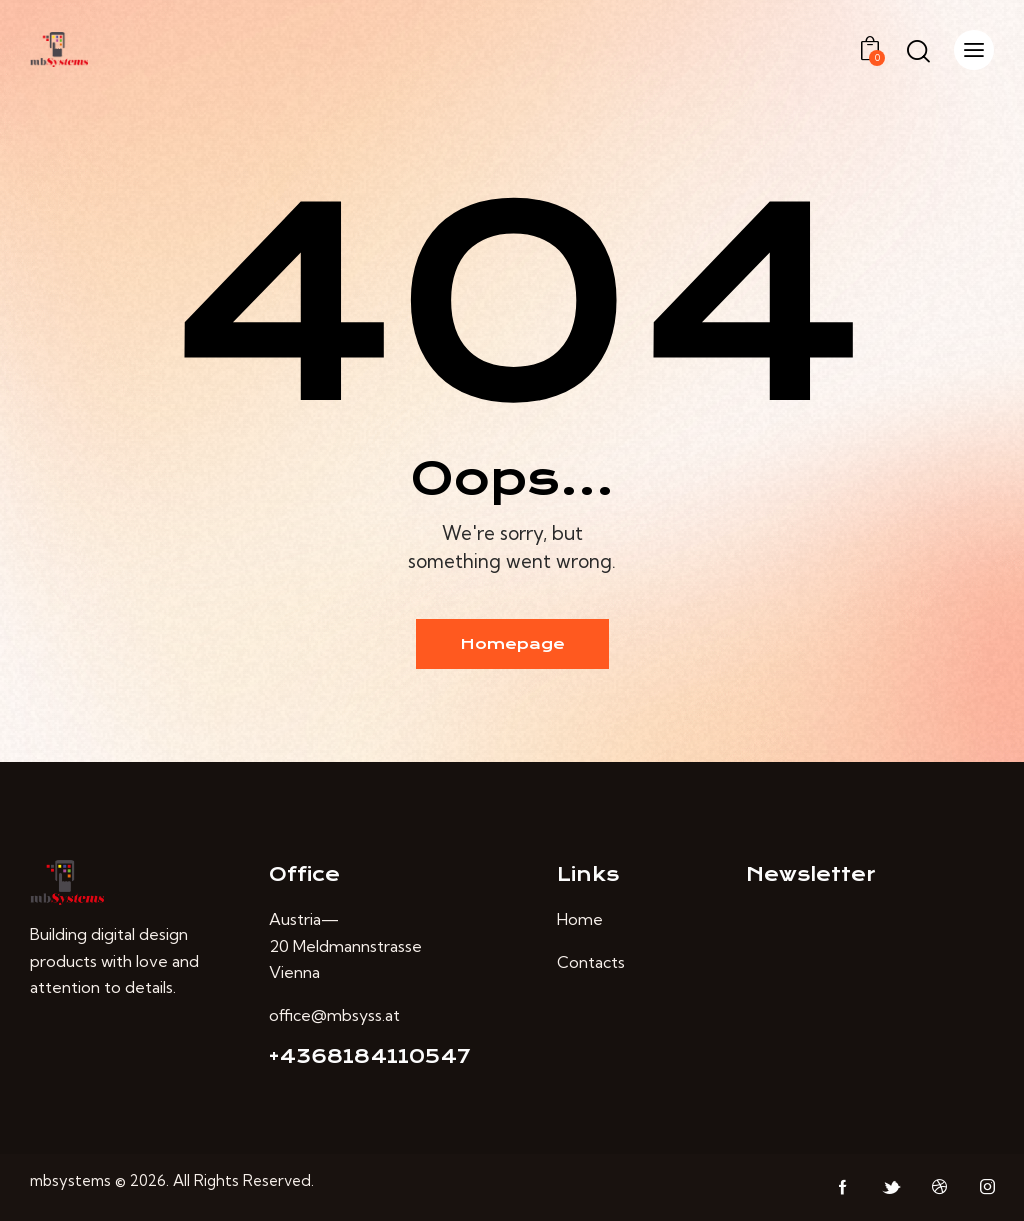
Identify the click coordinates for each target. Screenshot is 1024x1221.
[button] (974, 50)
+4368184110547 (370, 1056)
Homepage (512, 644)
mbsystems (70, 1180)
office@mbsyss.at (334, 1015)
